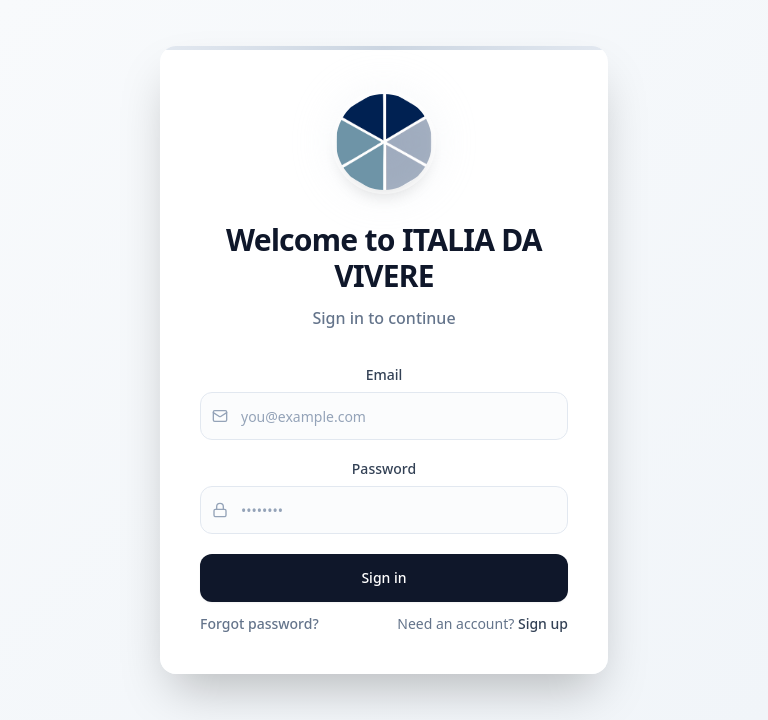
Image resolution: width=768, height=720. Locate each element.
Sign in (383, 577)
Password (384, 468)
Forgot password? (259, 623)
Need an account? (482, 623)
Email (384, 374)
